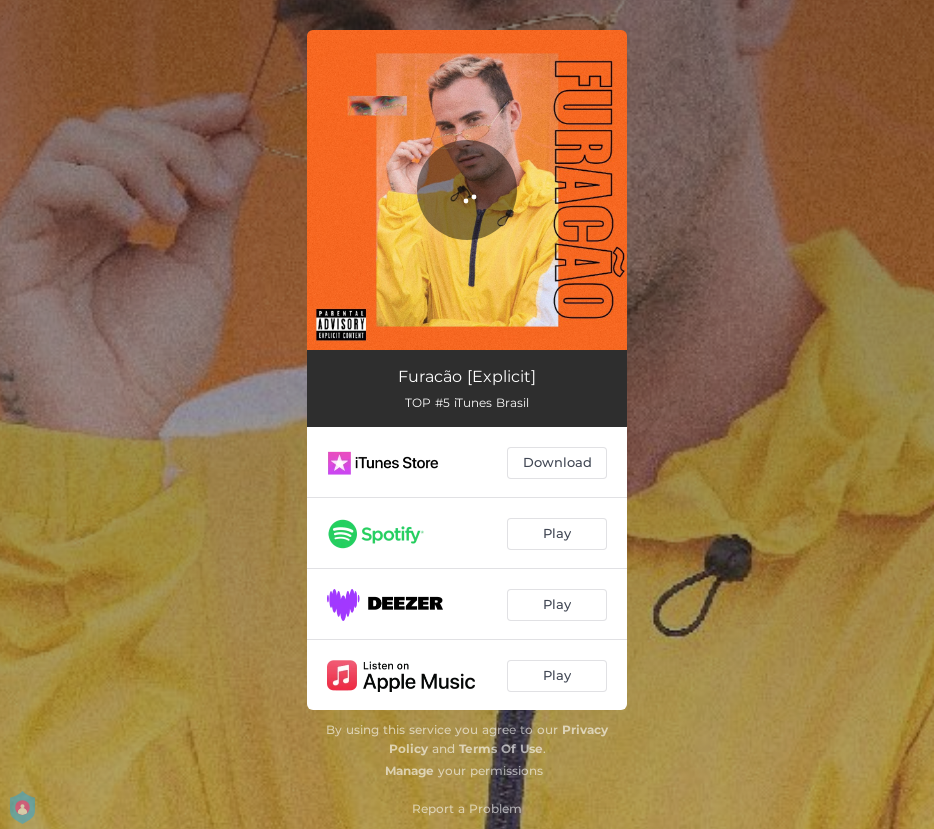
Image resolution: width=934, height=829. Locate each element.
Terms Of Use (501, 748)
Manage (409, 770)
